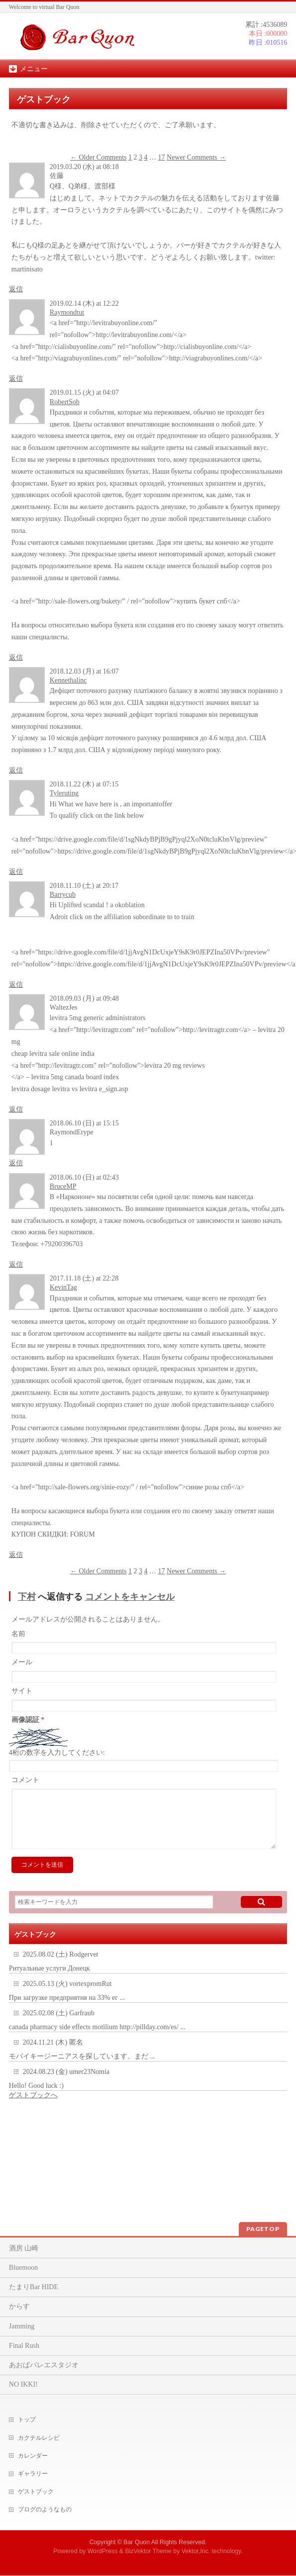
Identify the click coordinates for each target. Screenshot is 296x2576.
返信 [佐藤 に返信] (16, 289)
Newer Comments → (196, 157)
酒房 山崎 (24, 2248)
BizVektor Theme (148, 2551)
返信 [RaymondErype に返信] (16, 1163)
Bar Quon (136, 2542)
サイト (21, 1691)
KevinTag (63, 1287)
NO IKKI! (23, 2384)
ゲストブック (36, 2491)
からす (19, 2306)
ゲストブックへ (33, 2107)
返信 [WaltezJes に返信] (16, 1109)
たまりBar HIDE (33, 2287)
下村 (27, 1597)
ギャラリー (33, 2473)
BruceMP (63, 1186)
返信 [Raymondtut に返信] (16, 378)
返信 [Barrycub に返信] (16, 984)
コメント (25, 1780)
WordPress (103, 2551)
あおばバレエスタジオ (44, 2365)
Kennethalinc (68, 680)
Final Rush (24, 2345)
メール (21, 1662)
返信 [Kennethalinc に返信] (16, 770)
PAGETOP (263, 2229)
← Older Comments (98, 157)
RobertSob (65, 402)
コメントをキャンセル (130, 1597)
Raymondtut (67, 312)
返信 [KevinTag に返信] (16, 1554)
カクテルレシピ (39, 2437)
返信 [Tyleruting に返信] (16, 871)
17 (161, 157)
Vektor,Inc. (196, 2551)
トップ (27, 2419)
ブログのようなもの (45, 2509)
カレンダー (33, 2455)
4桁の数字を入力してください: (57, 1752)
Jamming (21, 2326)
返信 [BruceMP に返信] (16, 1264)
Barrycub (63, 894)
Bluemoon (23, 2267)
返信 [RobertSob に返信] (16, 657)
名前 (18, 1633)
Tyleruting (64, 793)
